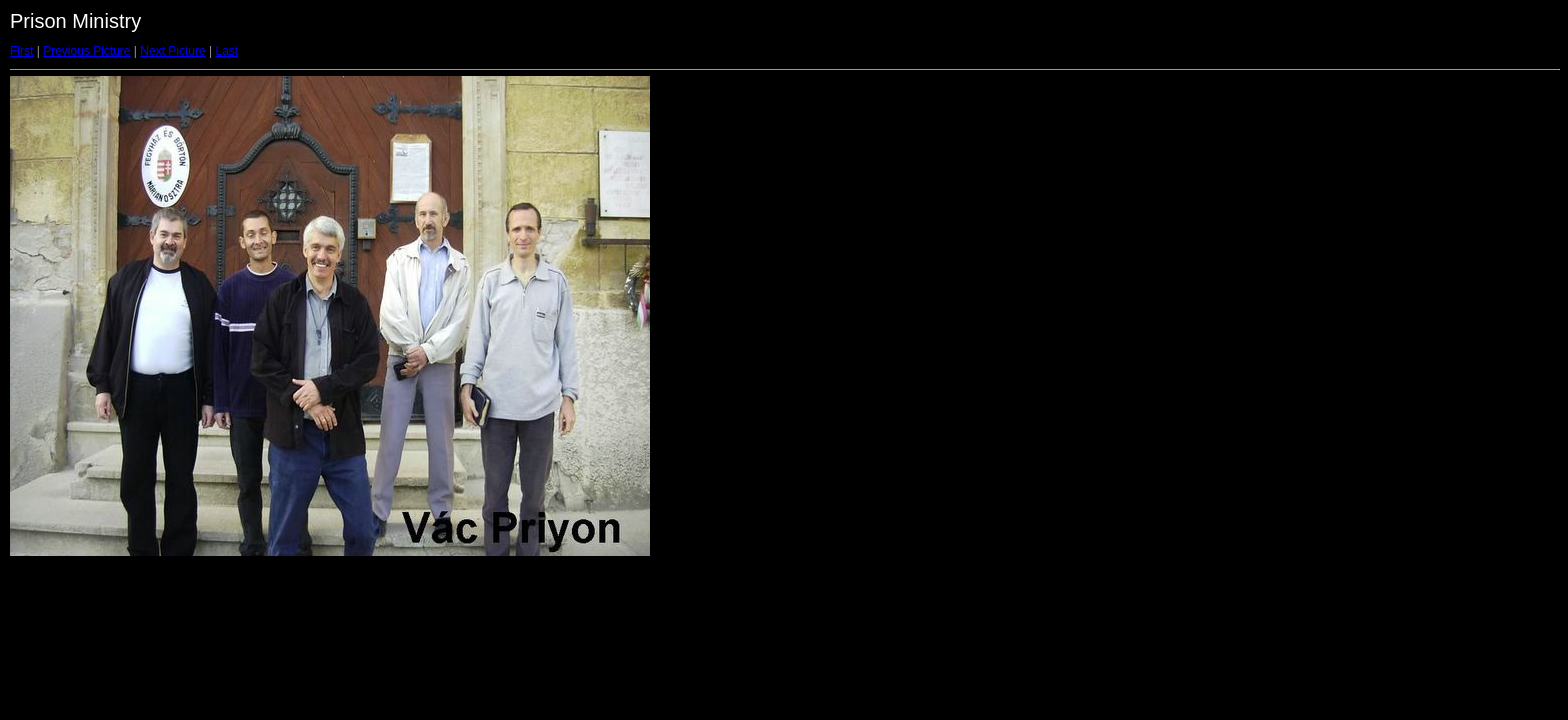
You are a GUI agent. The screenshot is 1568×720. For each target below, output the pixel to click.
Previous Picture (86, 51)
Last (226, 51)
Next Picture (172, 51)
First (21, 51)
